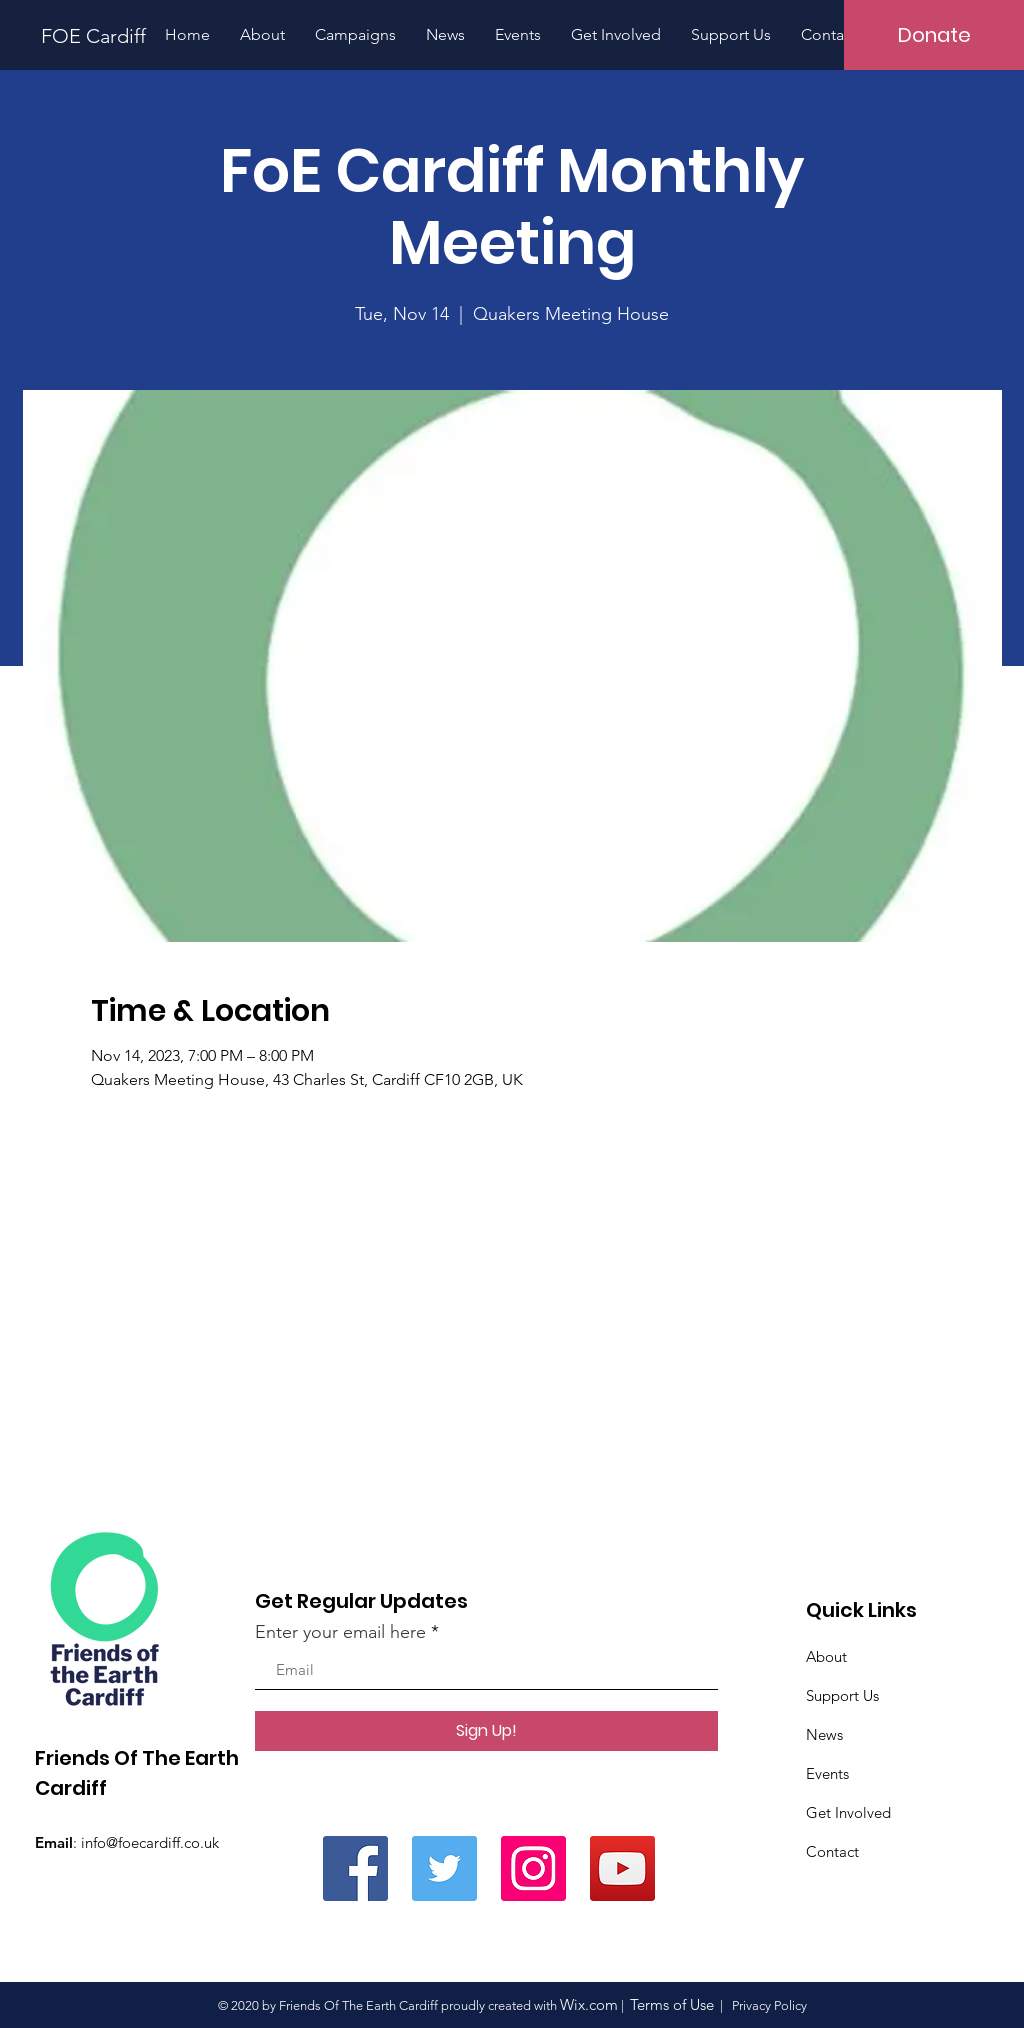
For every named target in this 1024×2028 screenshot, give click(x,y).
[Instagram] (533, 1868)
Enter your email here (340, 1632)
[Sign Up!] (486, 1731)
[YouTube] (622, 1868)
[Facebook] (355, 1868)
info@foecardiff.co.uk (150, 1842)
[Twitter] (444, 1868)
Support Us (842, 1695)
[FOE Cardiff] (87, 35)
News (824, 1734)
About (826, 1656)
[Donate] (934, 35)
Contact (832, 1851)
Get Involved (848, 1812)
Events (827, 1773)
